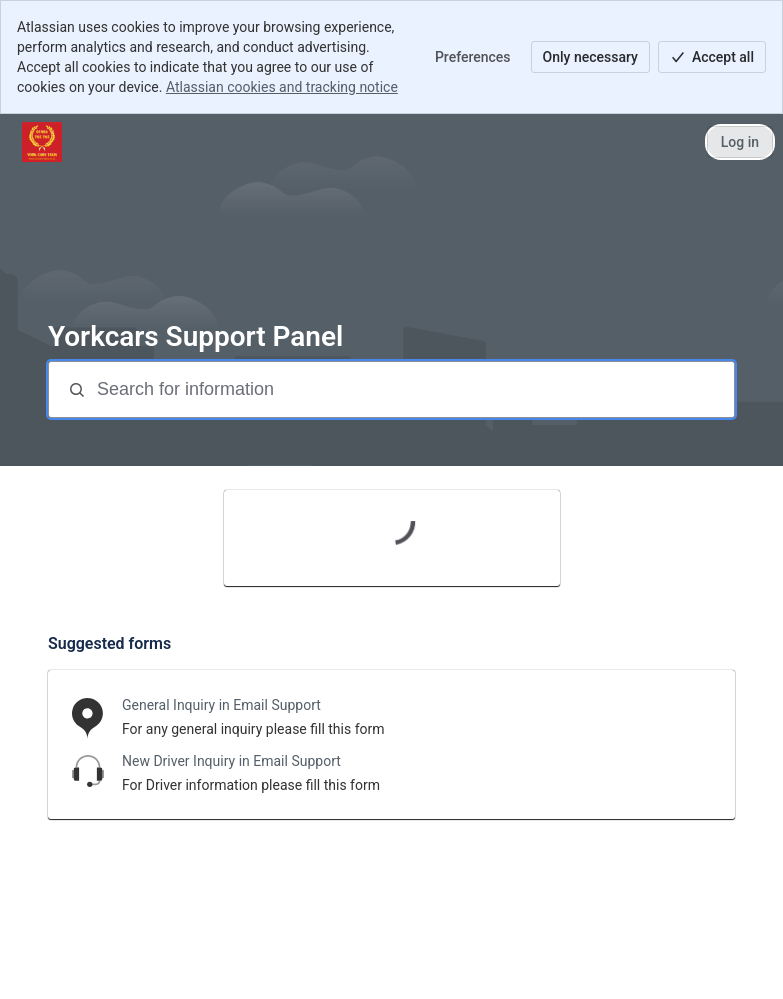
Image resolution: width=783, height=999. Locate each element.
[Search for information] (413, 389)
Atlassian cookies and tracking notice (282, 87)
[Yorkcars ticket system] (42, 142)
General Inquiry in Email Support (221, 705)
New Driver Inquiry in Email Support (231, 761)
